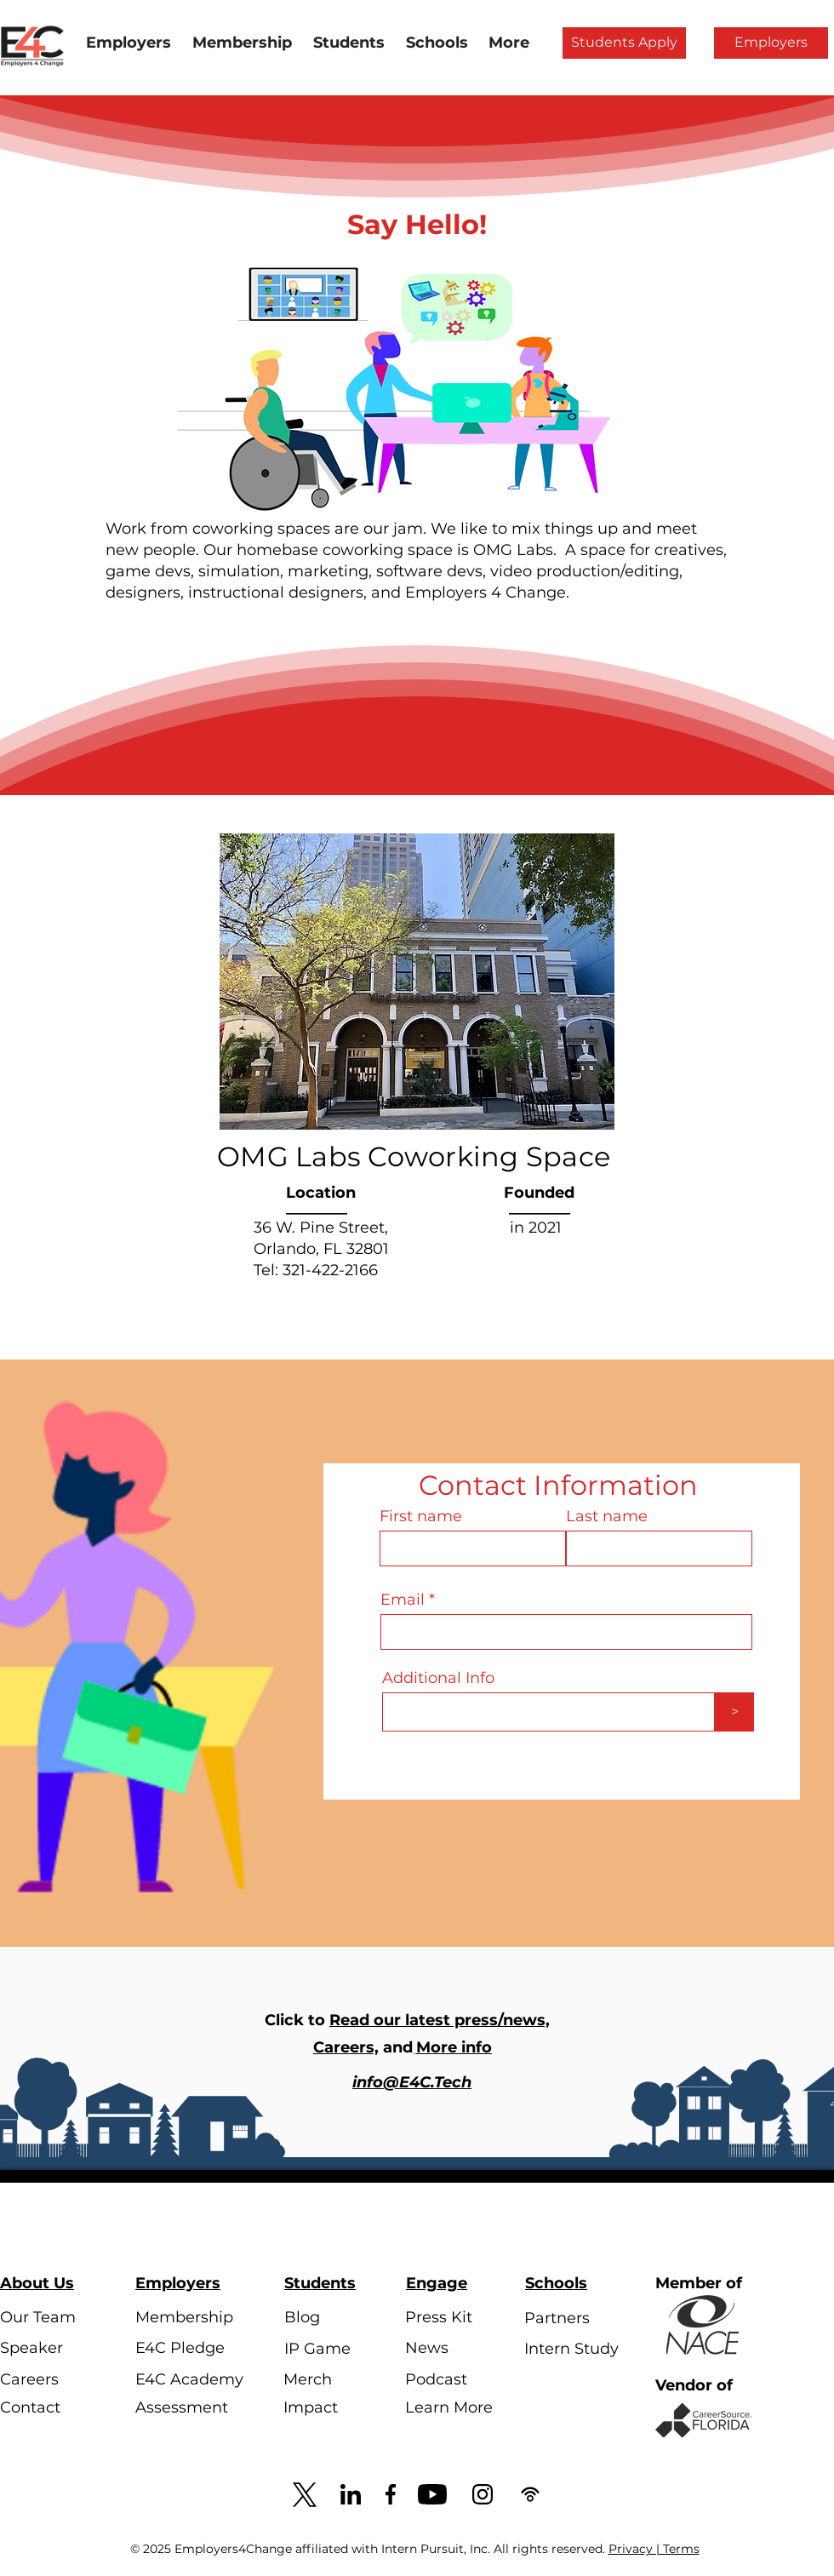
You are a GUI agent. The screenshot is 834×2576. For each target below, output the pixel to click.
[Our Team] (48, 2318)
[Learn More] (453, 2408)
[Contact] (48, 2408)
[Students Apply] (624, 43)
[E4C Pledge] (183, 2348)
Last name (607, 1516)
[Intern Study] (572, 2350)
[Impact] (331, 2408)
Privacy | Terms (654, 2548)
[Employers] (771, 43)
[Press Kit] (453, 2318)
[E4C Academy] (189, 2380)
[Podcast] (453, 2380)
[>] (734, 1712)
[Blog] (332, 2318)
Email (402, 1599)
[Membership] (184, 2318)
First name (421, 1516)
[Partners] (572, 2319)
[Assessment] (183, 2408)
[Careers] (48, 2380)
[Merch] (331, 2380)
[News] (453, 2349)
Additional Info (438, 1678)
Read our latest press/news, (439, 2020)
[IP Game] (332, 2349)
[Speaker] (48, 2349)
